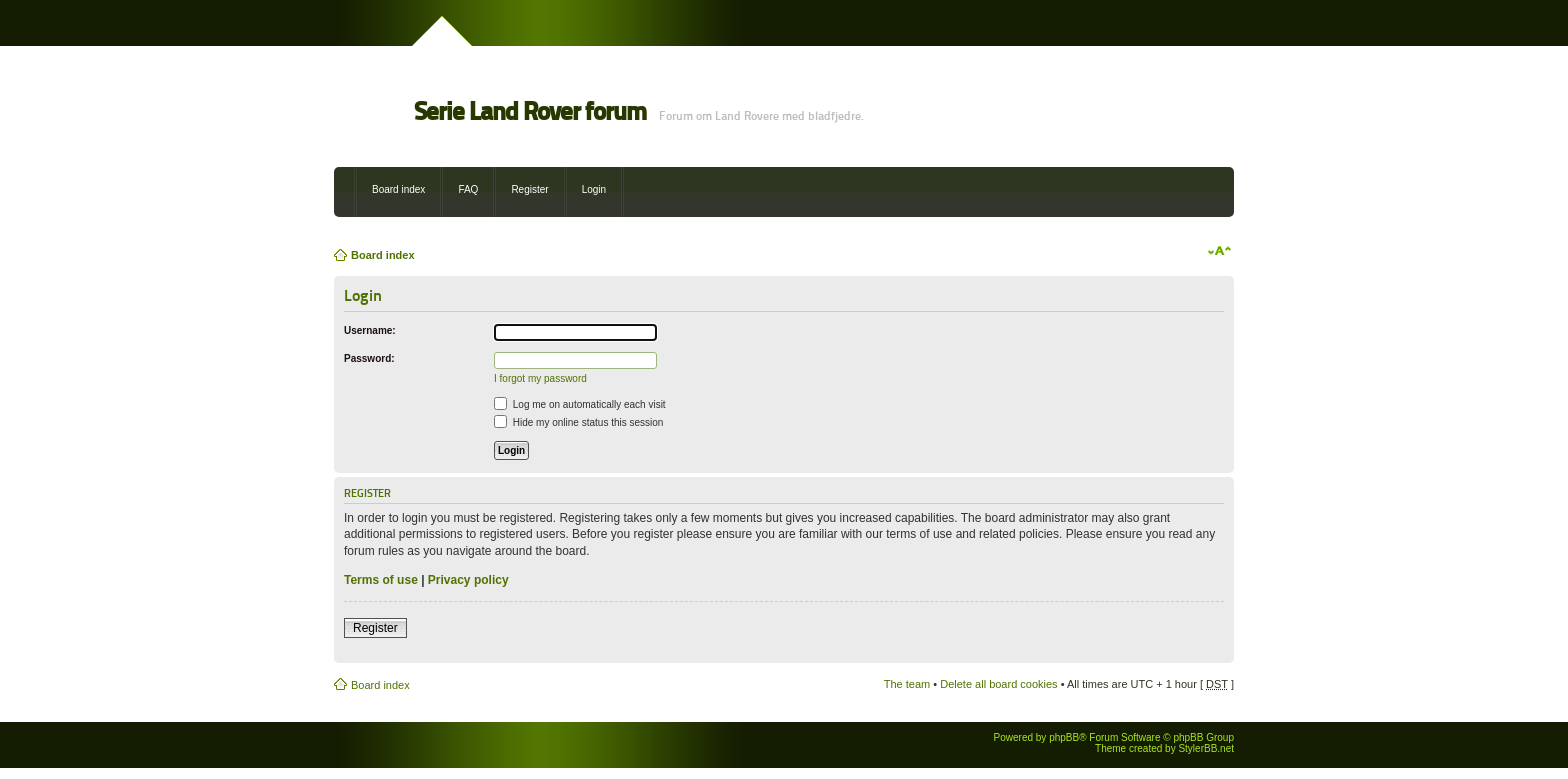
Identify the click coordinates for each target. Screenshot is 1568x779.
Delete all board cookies (998, 684)
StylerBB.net (1206, 748)
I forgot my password (540, 378)
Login (594, 189)
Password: (369, 358)
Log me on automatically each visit (580, 404)
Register (529, 189)
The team (907, 684)
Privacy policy (468, 580)
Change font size (1219, 251)
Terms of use (381, 580)
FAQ (468, 189)
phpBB (1064, 737)
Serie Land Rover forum (530, 111)
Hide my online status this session (578, 422)
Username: (370, 330)
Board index (398, 189)
